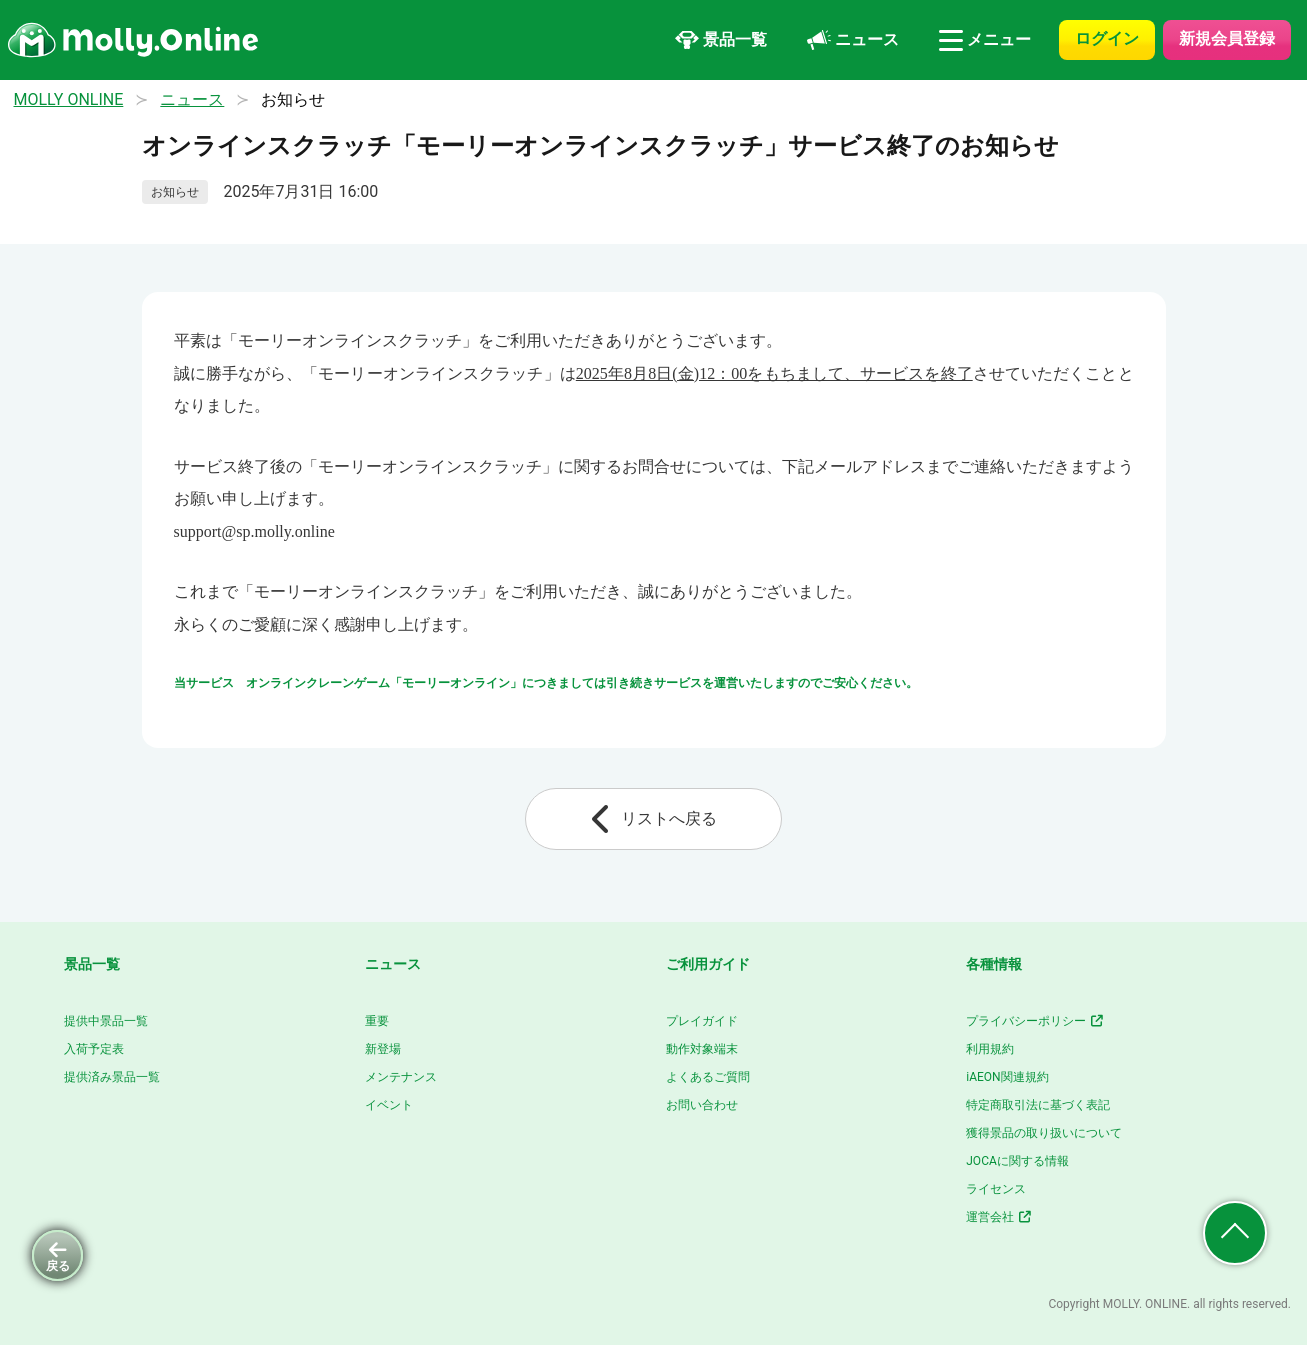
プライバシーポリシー (1035, 1021)
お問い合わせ (702, 1105)
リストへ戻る (654, 819)
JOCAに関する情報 (1017, 1161)
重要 (377, 1021)
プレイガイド (702, 1021)
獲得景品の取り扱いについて (1044, 1133)
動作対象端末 (702, 1049)
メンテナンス (401, 1077)
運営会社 (999, 1217)
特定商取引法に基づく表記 (1038, 1105)
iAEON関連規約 (1007, 1077)
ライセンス (996, 1189)
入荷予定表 (94, 1049)
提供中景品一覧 (106, 1021)
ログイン (1107, 38)
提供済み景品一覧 (112, 1077)
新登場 (383, 1049)
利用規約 (990, 1049)
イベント (389, 1105)
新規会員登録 (1227, 38)
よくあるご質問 (708, 1077)
